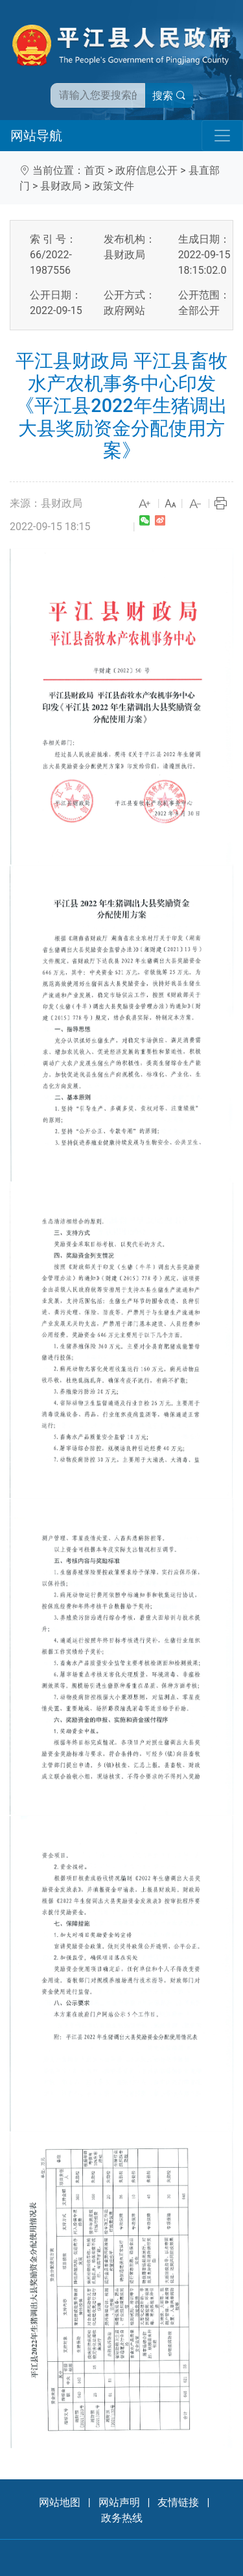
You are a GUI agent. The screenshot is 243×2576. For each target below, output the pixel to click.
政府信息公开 (146, 170)
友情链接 (178, 2502)
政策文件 (113, 186)
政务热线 (122, 2518)
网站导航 (36, 135)
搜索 (169, 96)
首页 (94, 170)
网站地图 (59, 2502)
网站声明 (119, 2502)
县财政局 (61, 186)
